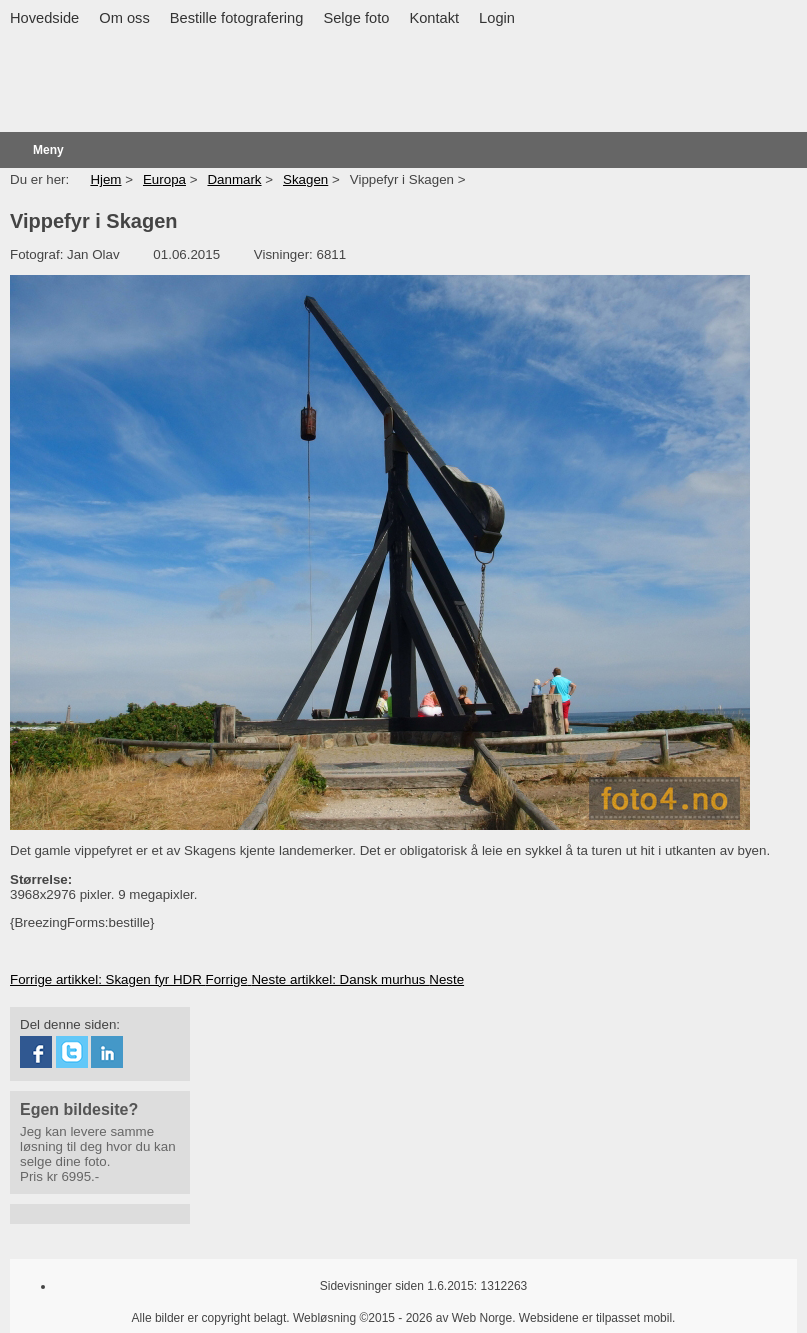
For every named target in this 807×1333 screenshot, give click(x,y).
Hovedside (44, 18)
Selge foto (356, 18)
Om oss (124, 18)
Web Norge (482, 1318)
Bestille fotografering (237, 18)
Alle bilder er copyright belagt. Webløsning (244, 1318)
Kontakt (434, 18)
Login (497, 18)
